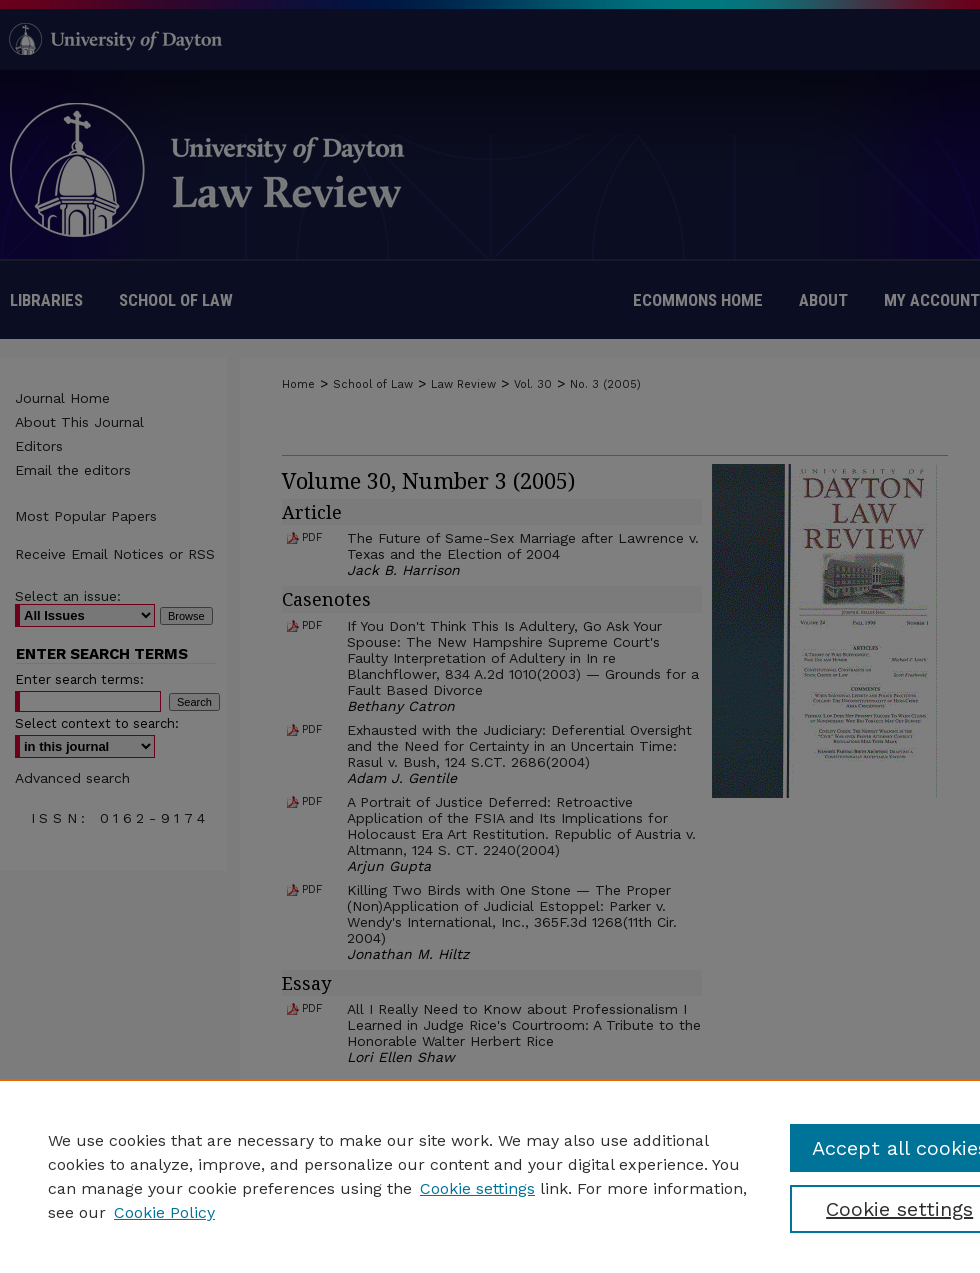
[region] (490, 1176)
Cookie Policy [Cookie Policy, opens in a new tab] (164, 1212)
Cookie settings (477, 1188)
